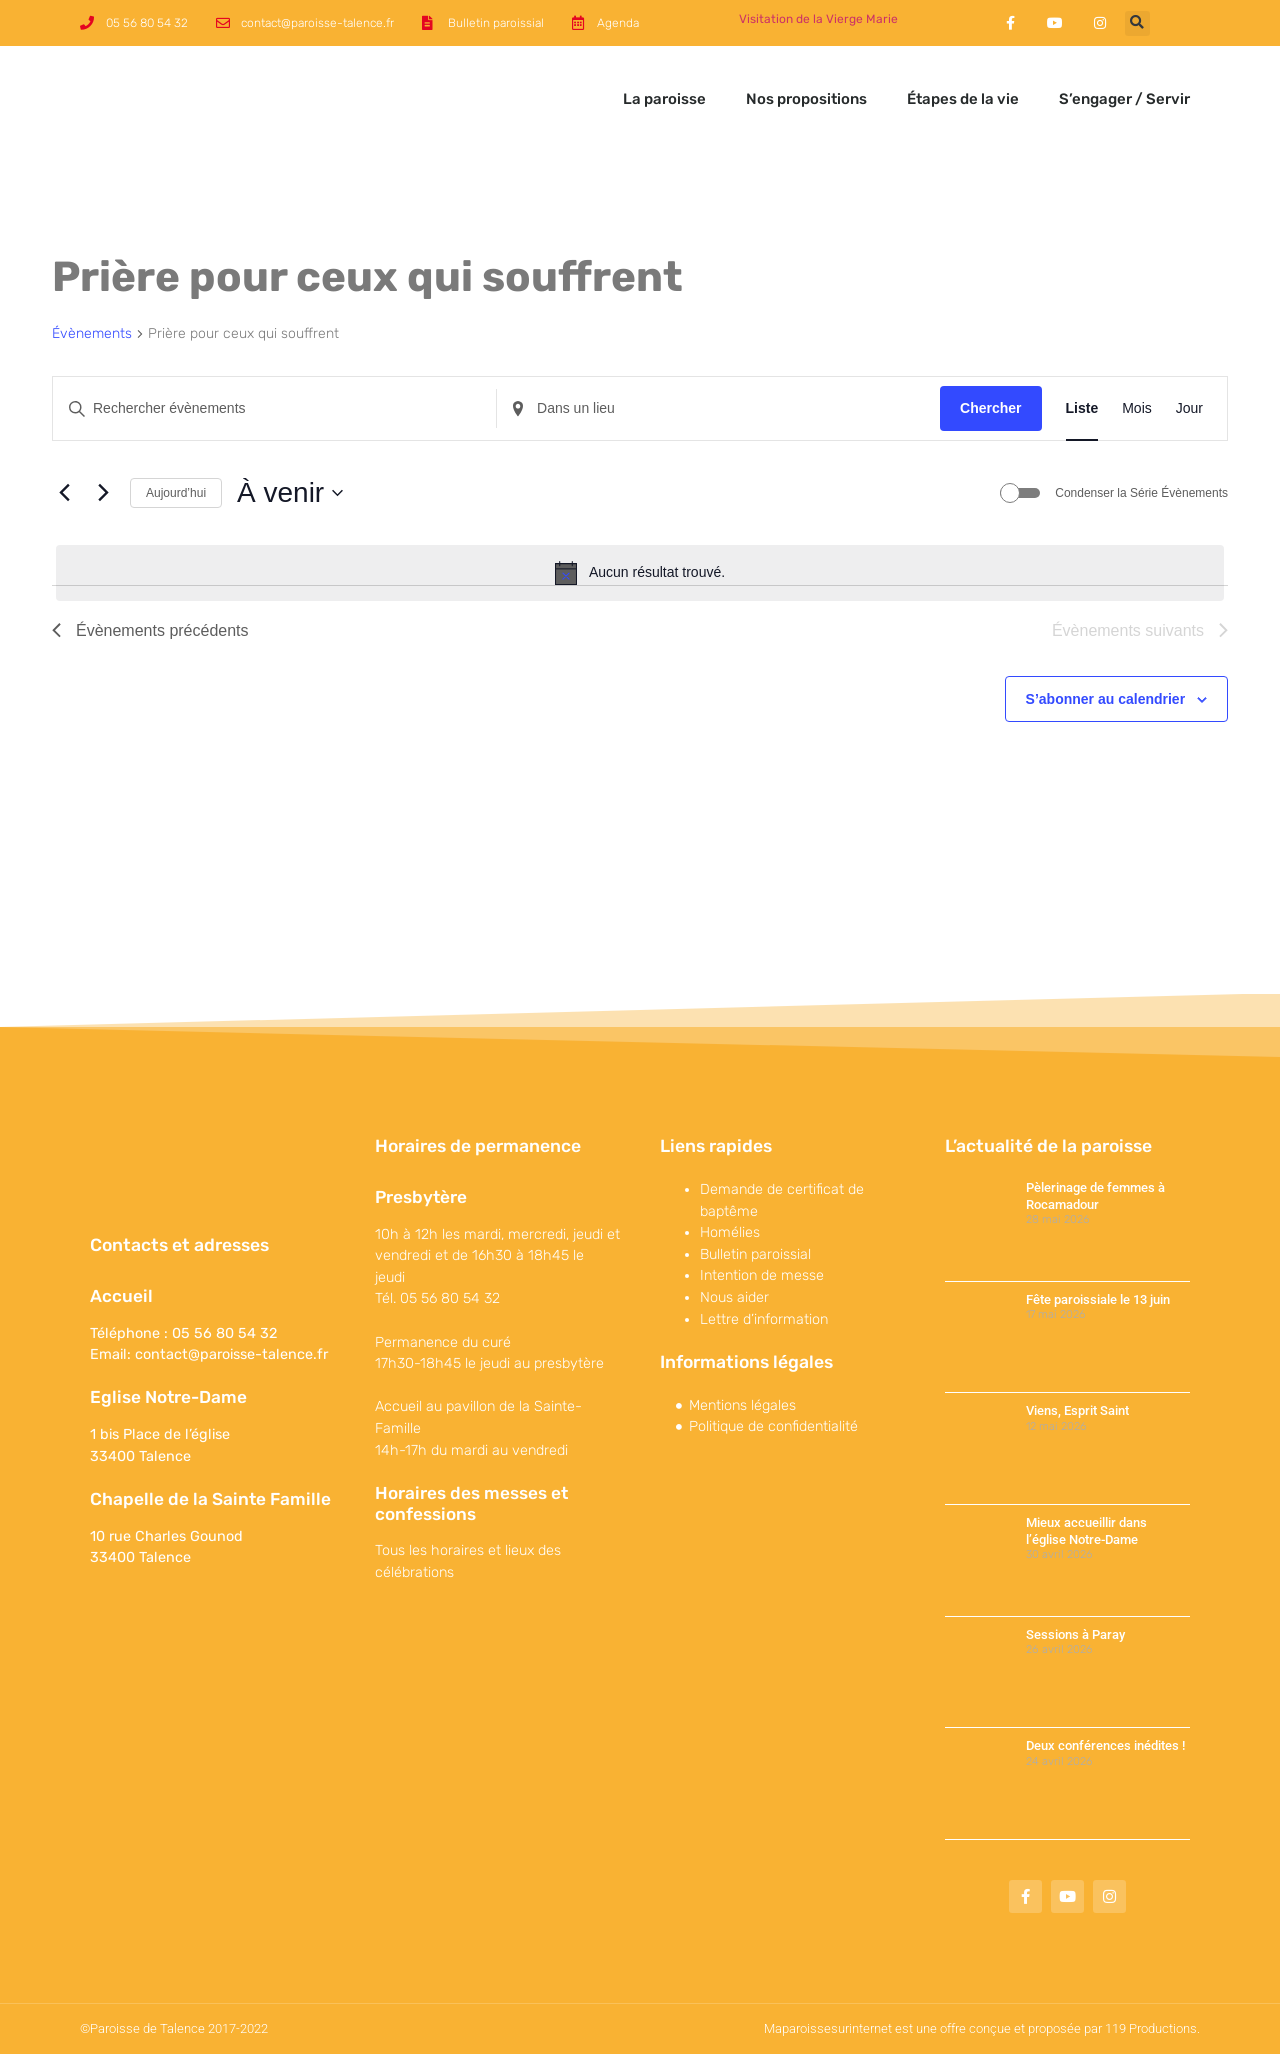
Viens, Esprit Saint (1077, 1410)
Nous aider (734, 1297)
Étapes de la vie (963, 99)
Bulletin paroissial (755, 1254)
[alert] (640, 573)
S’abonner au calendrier (1106, 699)
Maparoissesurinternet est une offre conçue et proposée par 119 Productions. (982, 2028)
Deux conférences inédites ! (1105, 1745)
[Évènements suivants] (103, 493)
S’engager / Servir (1124, 99)
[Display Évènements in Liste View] (1082, 408)
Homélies (730, 1232)
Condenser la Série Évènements (1141, 493)
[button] (1137, 23)
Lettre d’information (764, 1319)
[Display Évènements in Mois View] (1137, 408)
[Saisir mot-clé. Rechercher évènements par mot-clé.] (274, 408)
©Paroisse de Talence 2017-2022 (174, 2028)
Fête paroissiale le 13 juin (1098, 1299)
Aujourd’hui (176, 493)
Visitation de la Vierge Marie (818, 19)
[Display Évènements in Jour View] (1189, 408)
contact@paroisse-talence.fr (231, 1354)
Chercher (990, 408)
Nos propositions (806, 99)
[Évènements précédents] (64, 493)
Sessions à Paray (1075, 1634)
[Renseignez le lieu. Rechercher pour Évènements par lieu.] (718, 408)
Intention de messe (762, 1275)
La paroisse (664, 99)
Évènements (92, 333)
